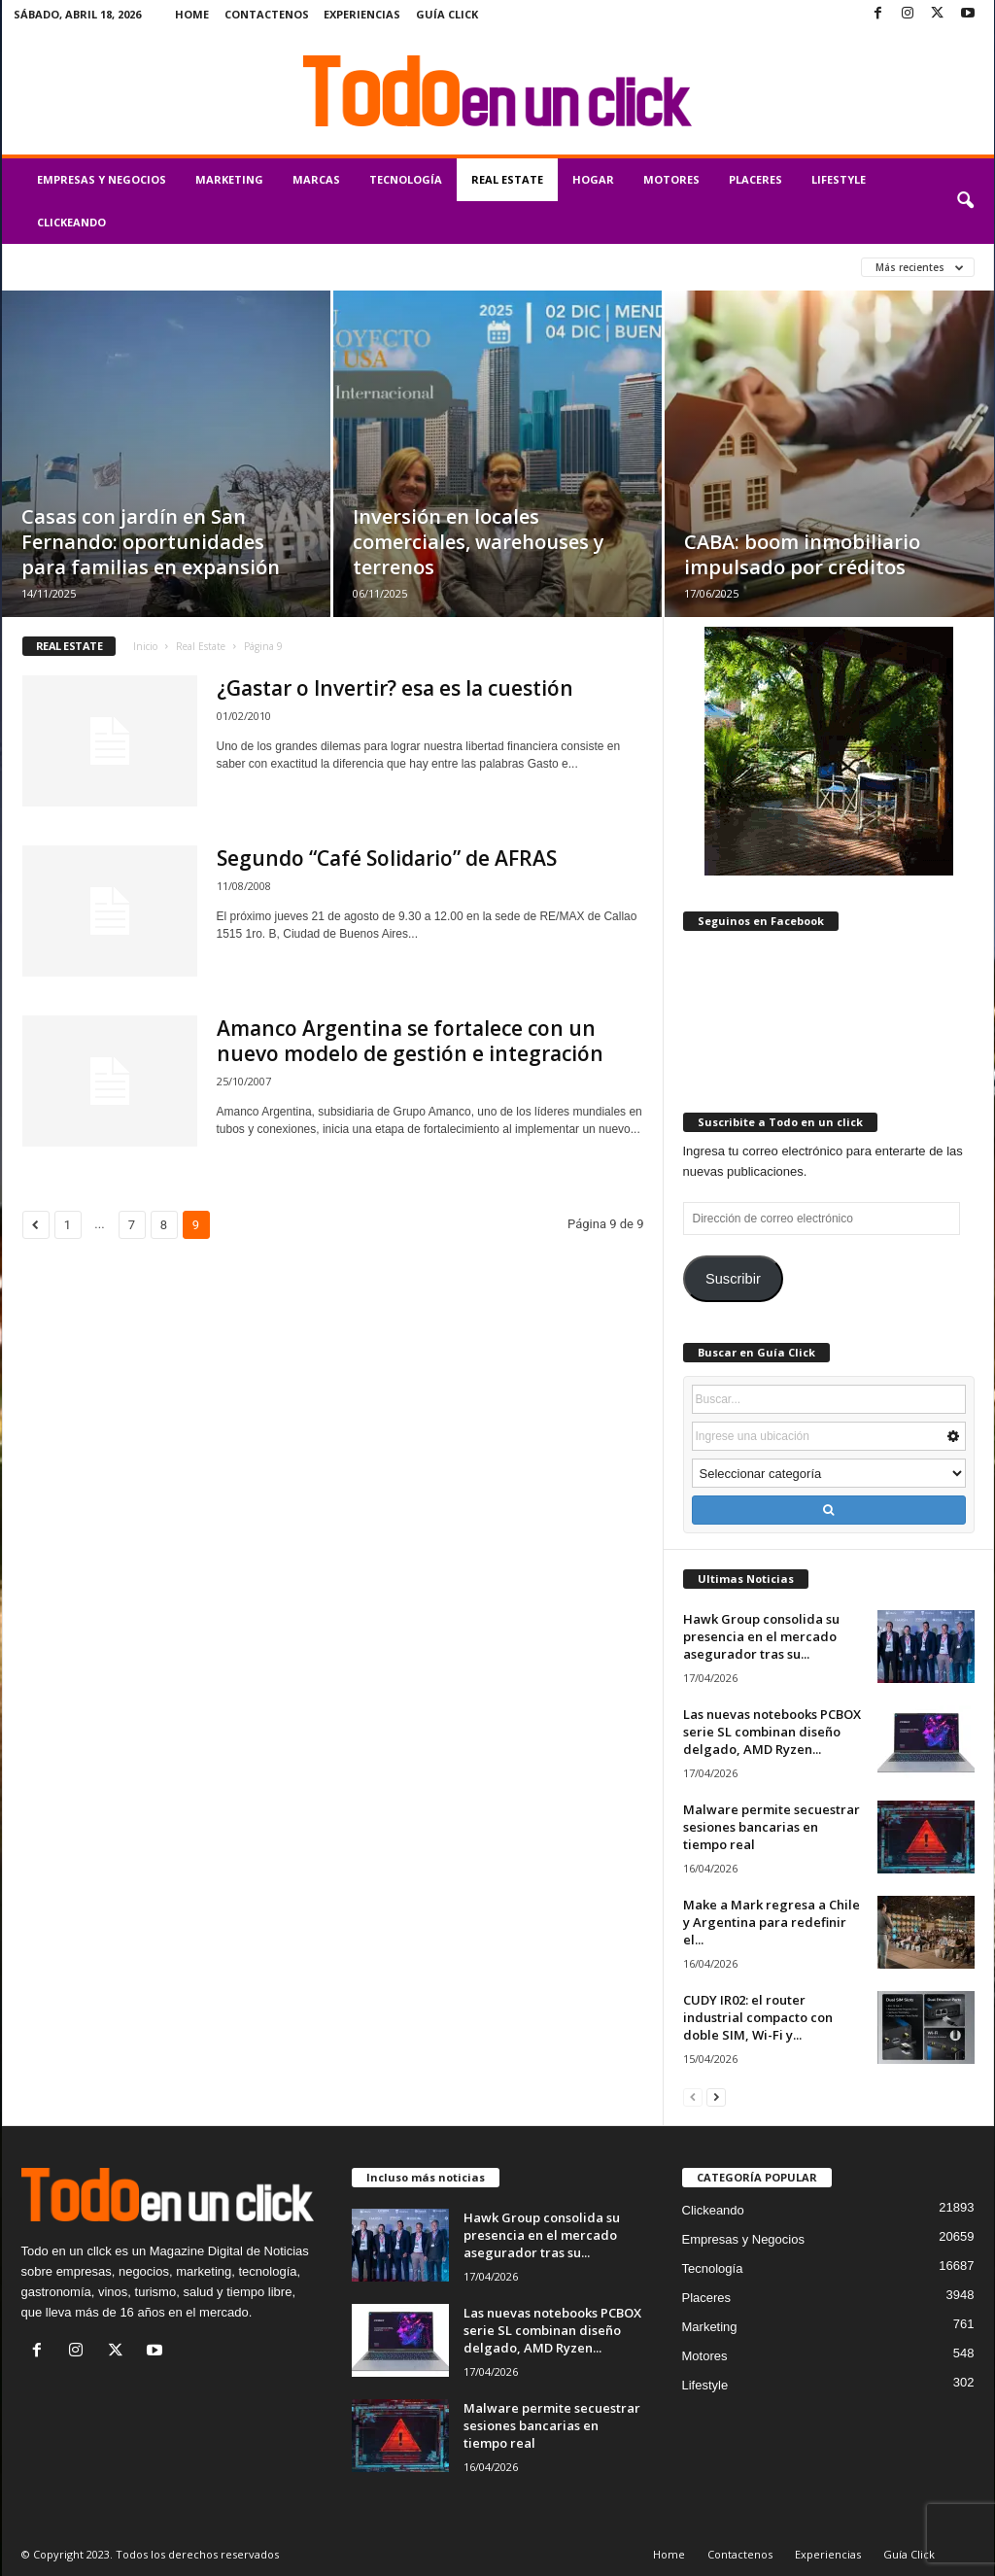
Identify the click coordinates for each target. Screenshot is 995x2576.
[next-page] (716, 2096)
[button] (965, 201)
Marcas (316, 179)
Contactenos (266, 14)
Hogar (593, 179)
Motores (671, 179)
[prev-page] (693, 2096)
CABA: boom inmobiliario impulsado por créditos (802, 554)
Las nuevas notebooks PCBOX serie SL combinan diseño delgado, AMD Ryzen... (772, 1731)
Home (192, 14)
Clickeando (71, 222)
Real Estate (507, 179)
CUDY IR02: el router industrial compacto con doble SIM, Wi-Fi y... (758, 2017)
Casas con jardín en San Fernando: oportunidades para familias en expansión (150, 541)
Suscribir (733, 1279)
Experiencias (362, 14)
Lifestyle (838, 179)
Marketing (229, 179)
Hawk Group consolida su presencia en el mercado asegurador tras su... (761, 1636)
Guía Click (447, 14)
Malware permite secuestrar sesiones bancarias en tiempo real (771, 1827)
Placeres (755, 179)
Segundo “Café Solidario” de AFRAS (387, 858)
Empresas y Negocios (101, 179)
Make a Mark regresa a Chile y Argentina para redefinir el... (771, 1922)
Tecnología (405, 179)
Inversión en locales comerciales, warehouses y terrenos (478, 541)
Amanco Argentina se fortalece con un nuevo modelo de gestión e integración (410, 1040)
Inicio (145, 646)
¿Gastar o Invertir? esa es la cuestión (395, 688)
